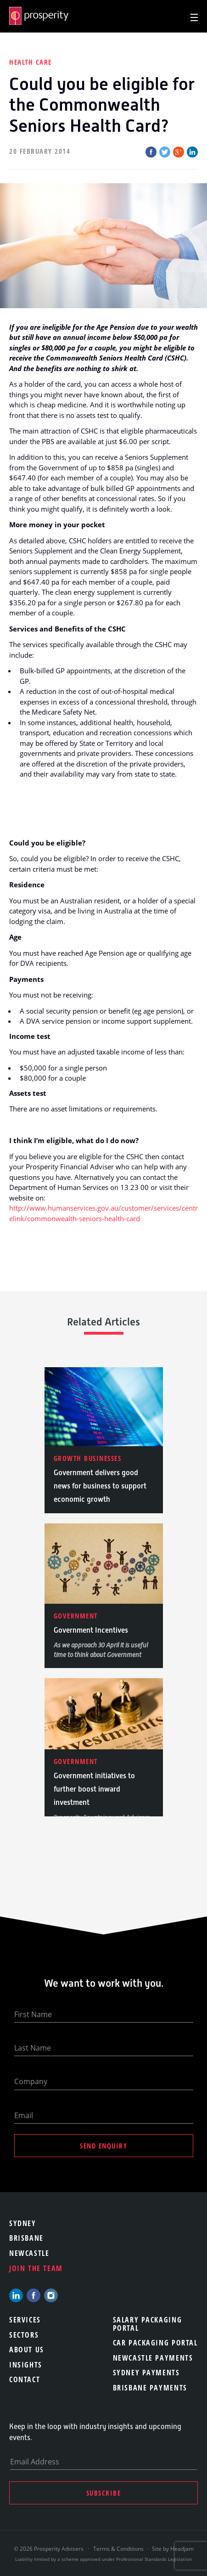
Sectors (24, 2335)
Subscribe (103, 2492)
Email (23, 2115)
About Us (26, 2350)
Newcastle (29, 2253)
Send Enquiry (103, 2145)
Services (25, 2320)
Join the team (36, 2268)
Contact (24, 2379)
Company (30, 2081)
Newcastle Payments (153, 2358)
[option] (103, 1440)
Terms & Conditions (118, 2549)
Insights (25, 2365)
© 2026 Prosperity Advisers (49, 2549)
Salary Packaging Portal (147, 2324)
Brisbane (26, 2238)
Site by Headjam (173, 2549)
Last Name (32, 2048)
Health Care (30, 62)
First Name (33, 2014)
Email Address (34, 2461)
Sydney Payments (146, 2372)
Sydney (22, 2223)
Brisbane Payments (150, 2388)
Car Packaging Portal (155, 2343)
